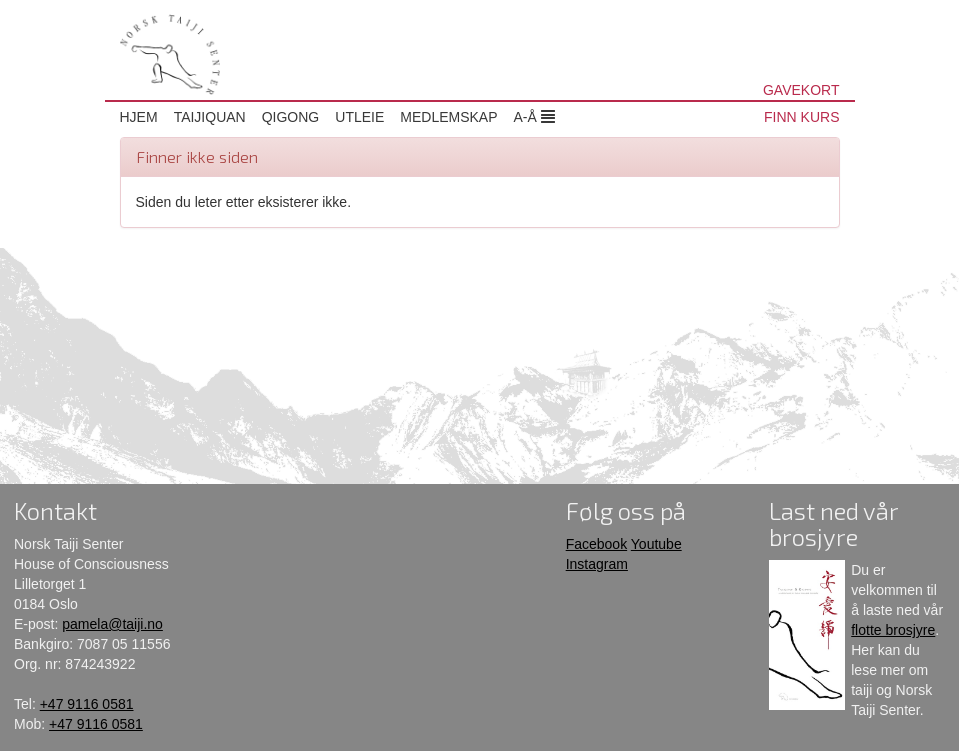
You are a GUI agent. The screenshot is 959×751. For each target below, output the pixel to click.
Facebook (596, 544)
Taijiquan (210, 117)
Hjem (139, 117)
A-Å (534, 117)
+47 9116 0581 (87, 704)
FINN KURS (801, 117)
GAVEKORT (801, 90)
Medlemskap (448, 117)
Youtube (656, 544)
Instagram (597, 564)
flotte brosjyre (893, 630)
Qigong (291, 117)
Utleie (359, 117)
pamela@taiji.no (112, 624)
